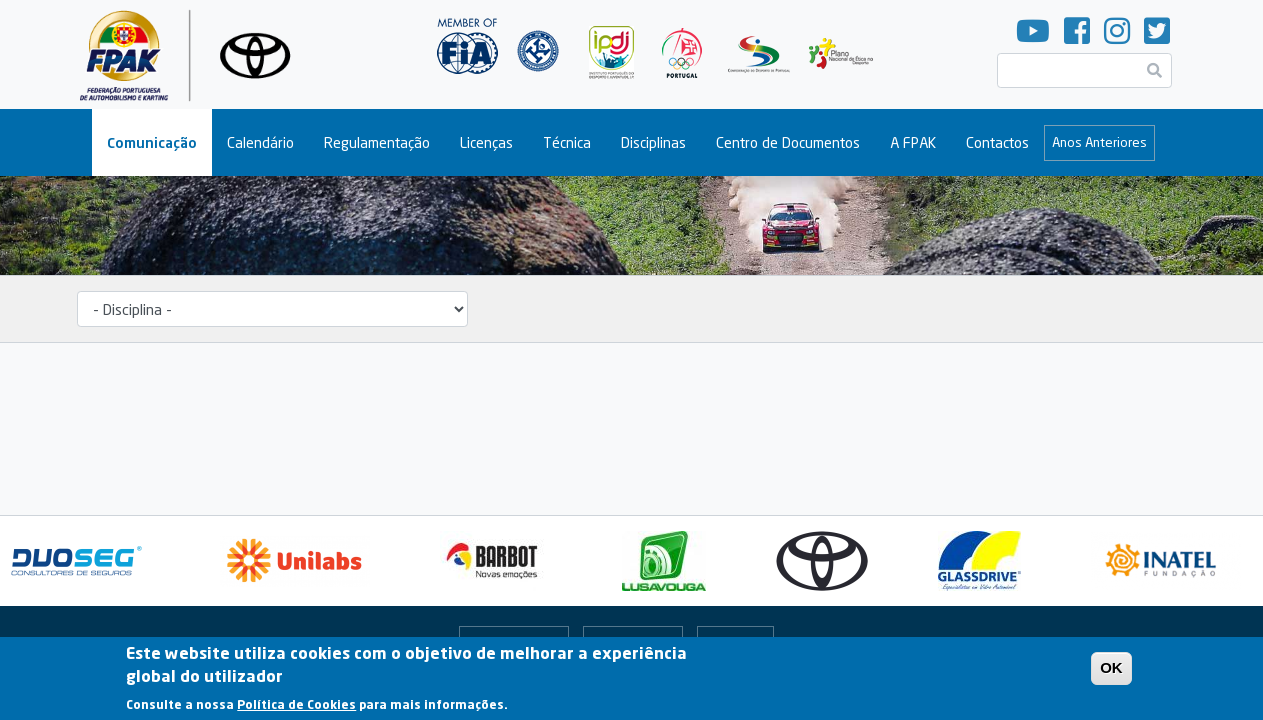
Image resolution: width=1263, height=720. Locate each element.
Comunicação (152, 142)
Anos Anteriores (1099, 142)
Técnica (567, 142)
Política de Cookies (296, 707)
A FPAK (913, 142)
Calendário (260, 142)
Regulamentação (377, 142)
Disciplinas (653, 142)
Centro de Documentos (788, 142)
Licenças (486, 142)
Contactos (997, 142)
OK (1111, 670)
